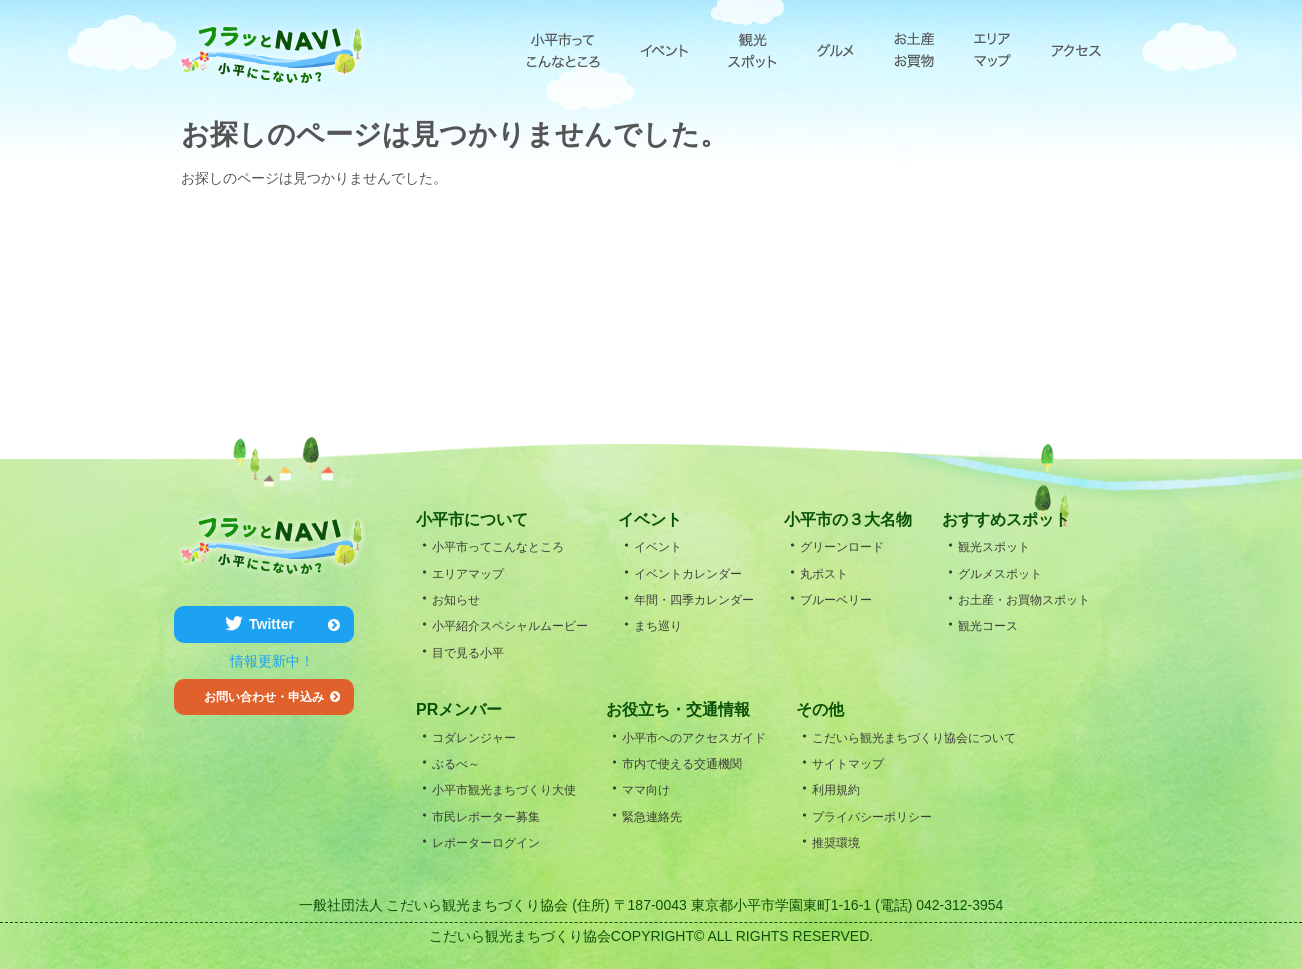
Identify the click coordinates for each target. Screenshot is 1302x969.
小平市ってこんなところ (563, 50)
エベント (664, 50)
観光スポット (752, 50)
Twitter (294, 624)
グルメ (835, 50)
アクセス (1076, 50)
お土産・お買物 (914, 50)
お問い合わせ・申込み (272, 697)
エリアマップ (992, 50)
